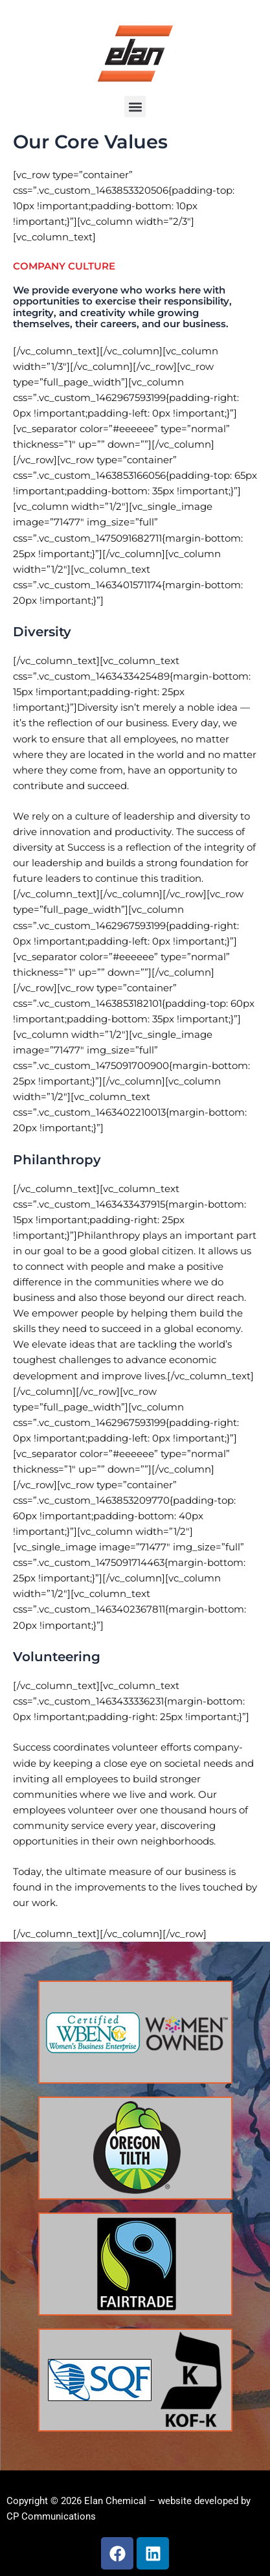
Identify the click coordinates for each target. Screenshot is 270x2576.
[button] (135, 106)
